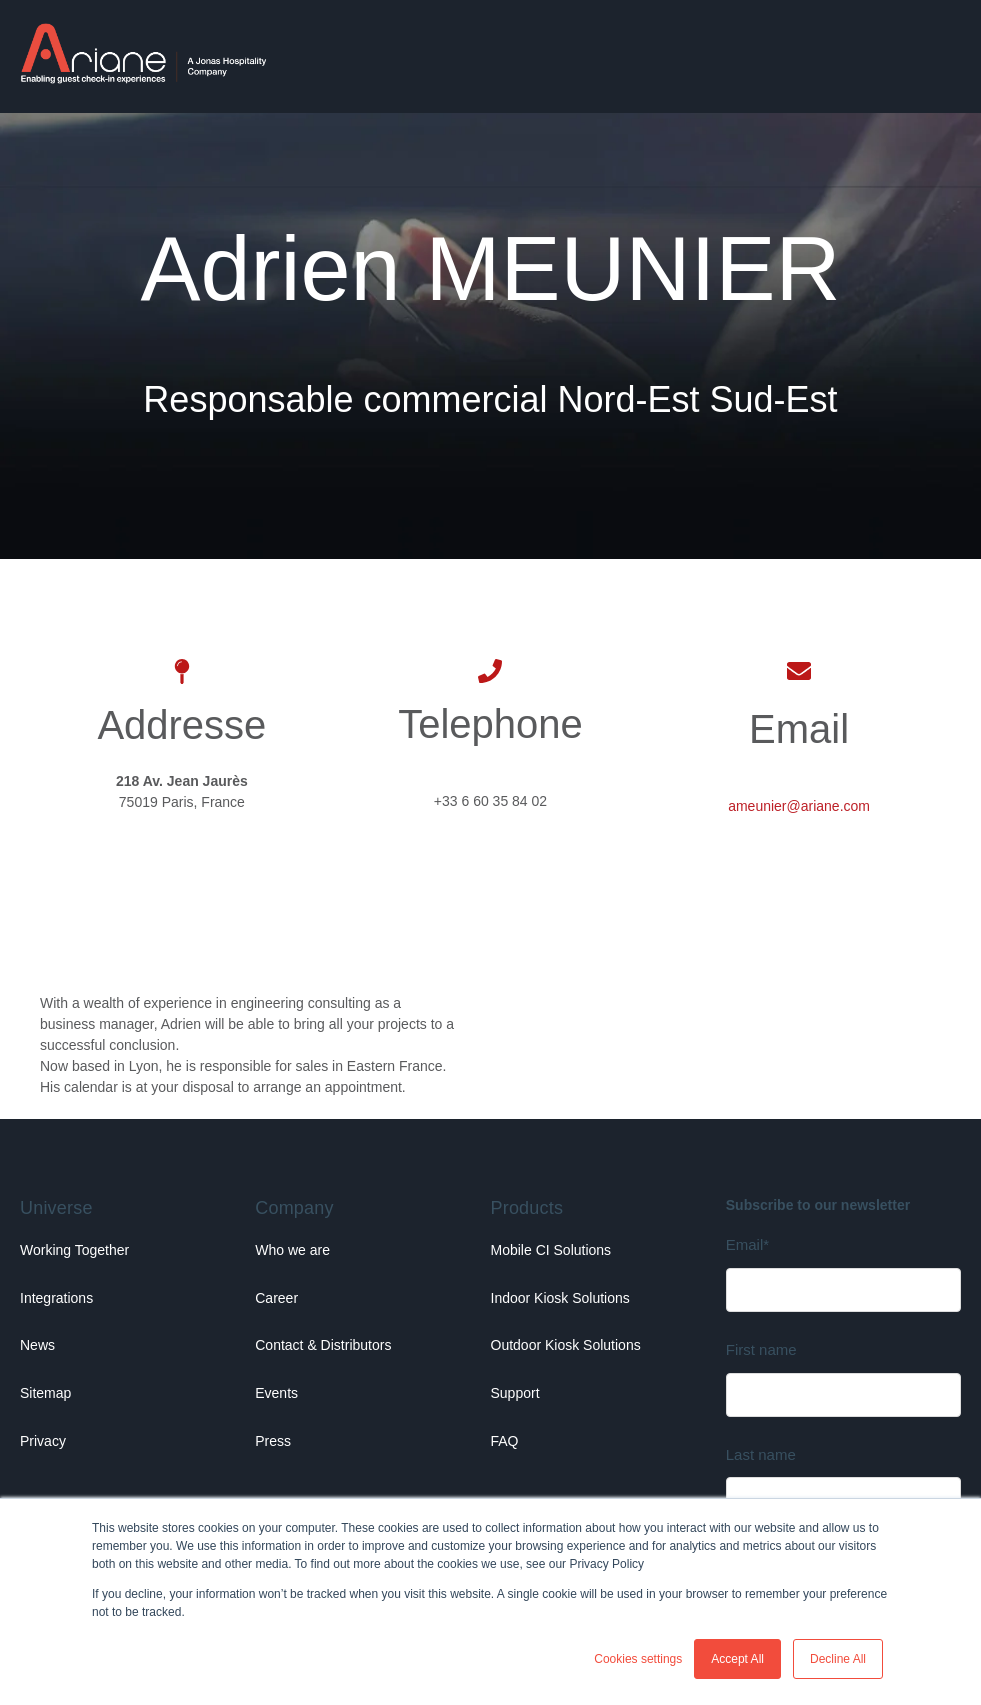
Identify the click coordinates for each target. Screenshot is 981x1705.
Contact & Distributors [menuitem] (323, 1345)
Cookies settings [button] (638, 1659)
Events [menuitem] (276, 1393)
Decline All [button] (838, 1659)
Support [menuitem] (515, 1393)
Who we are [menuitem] (292, 1250)
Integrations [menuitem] (56, 1298)
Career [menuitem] (276, 1298)
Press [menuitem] (273, 1441)
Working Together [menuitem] (74, 1250)
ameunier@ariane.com (799, 806)
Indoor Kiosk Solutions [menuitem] (560, 1298)
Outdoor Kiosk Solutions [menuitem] (566, 1345)
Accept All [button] (737, 1659)
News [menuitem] (37, 1345)
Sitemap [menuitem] (45, 1393)
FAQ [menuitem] (505, 1441)
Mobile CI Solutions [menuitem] (551, 1250)
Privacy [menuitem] (43, 1441)
